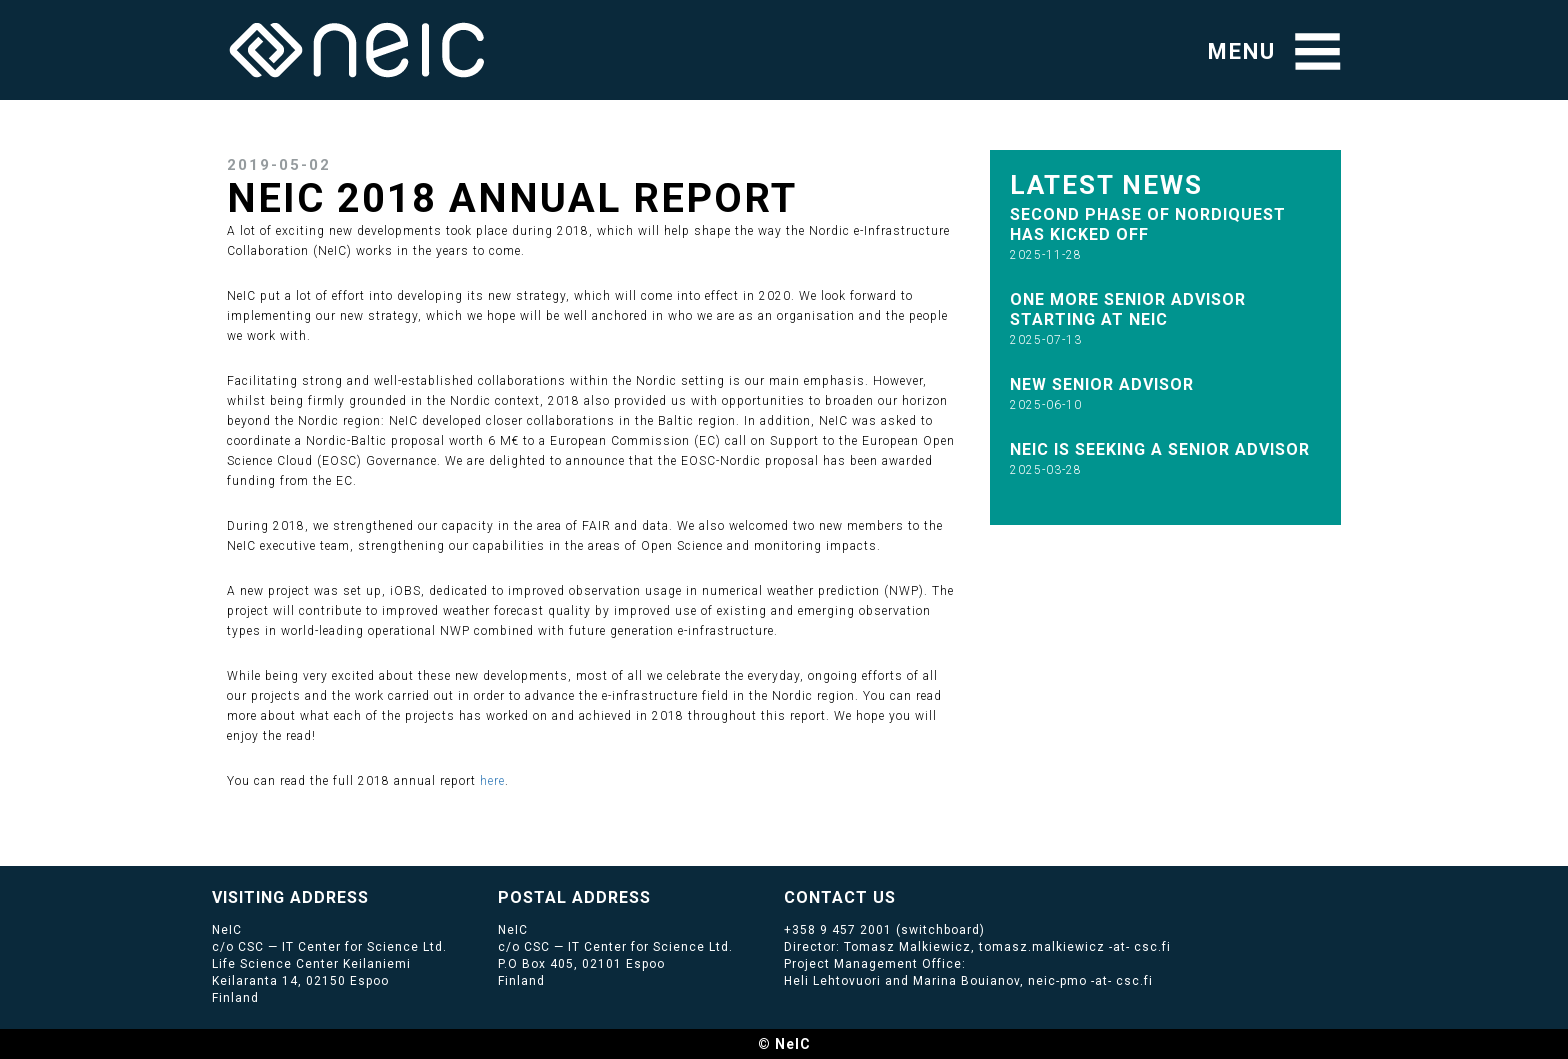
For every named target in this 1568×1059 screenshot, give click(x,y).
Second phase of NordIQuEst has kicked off (1148, 224)
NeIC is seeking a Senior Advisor (1160, 449)
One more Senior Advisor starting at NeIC (1128, 309)
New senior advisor (1102, 384)
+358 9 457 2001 (838, 930)
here (492, 781)
